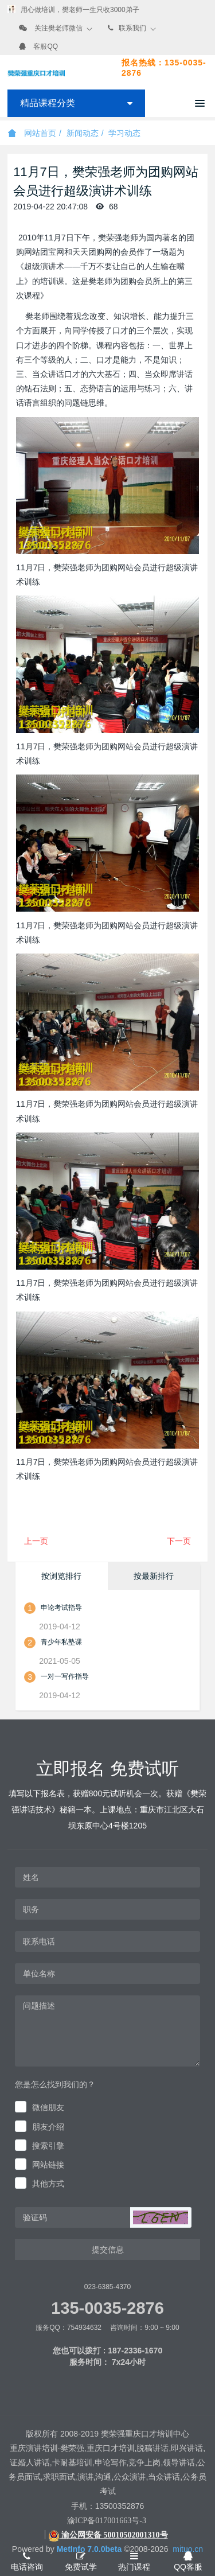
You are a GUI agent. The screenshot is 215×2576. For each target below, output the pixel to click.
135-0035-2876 (107, 2308)
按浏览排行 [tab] (61, 1576)
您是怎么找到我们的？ (55, 2084)
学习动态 (124, 133)
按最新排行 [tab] (154, 1576)
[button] (160, 2217)
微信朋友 (48, 2107)
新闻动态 (83, 133)
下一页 (179, 1541)
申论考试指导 (61, 1608)
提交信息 (108, 2249)
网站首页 (32, 133)
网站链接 (48, 2164)
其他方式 (48, 2183)
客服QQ (45, 46)
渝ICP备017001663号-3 (106, 2520)
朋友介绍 (48, 2126)
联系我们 (132, 28)
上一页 (36, 1541)
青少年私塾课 (61, 1642)
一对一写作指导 (65, 1676)
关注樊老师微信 (58, 28)
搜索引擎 (48, 2145)
